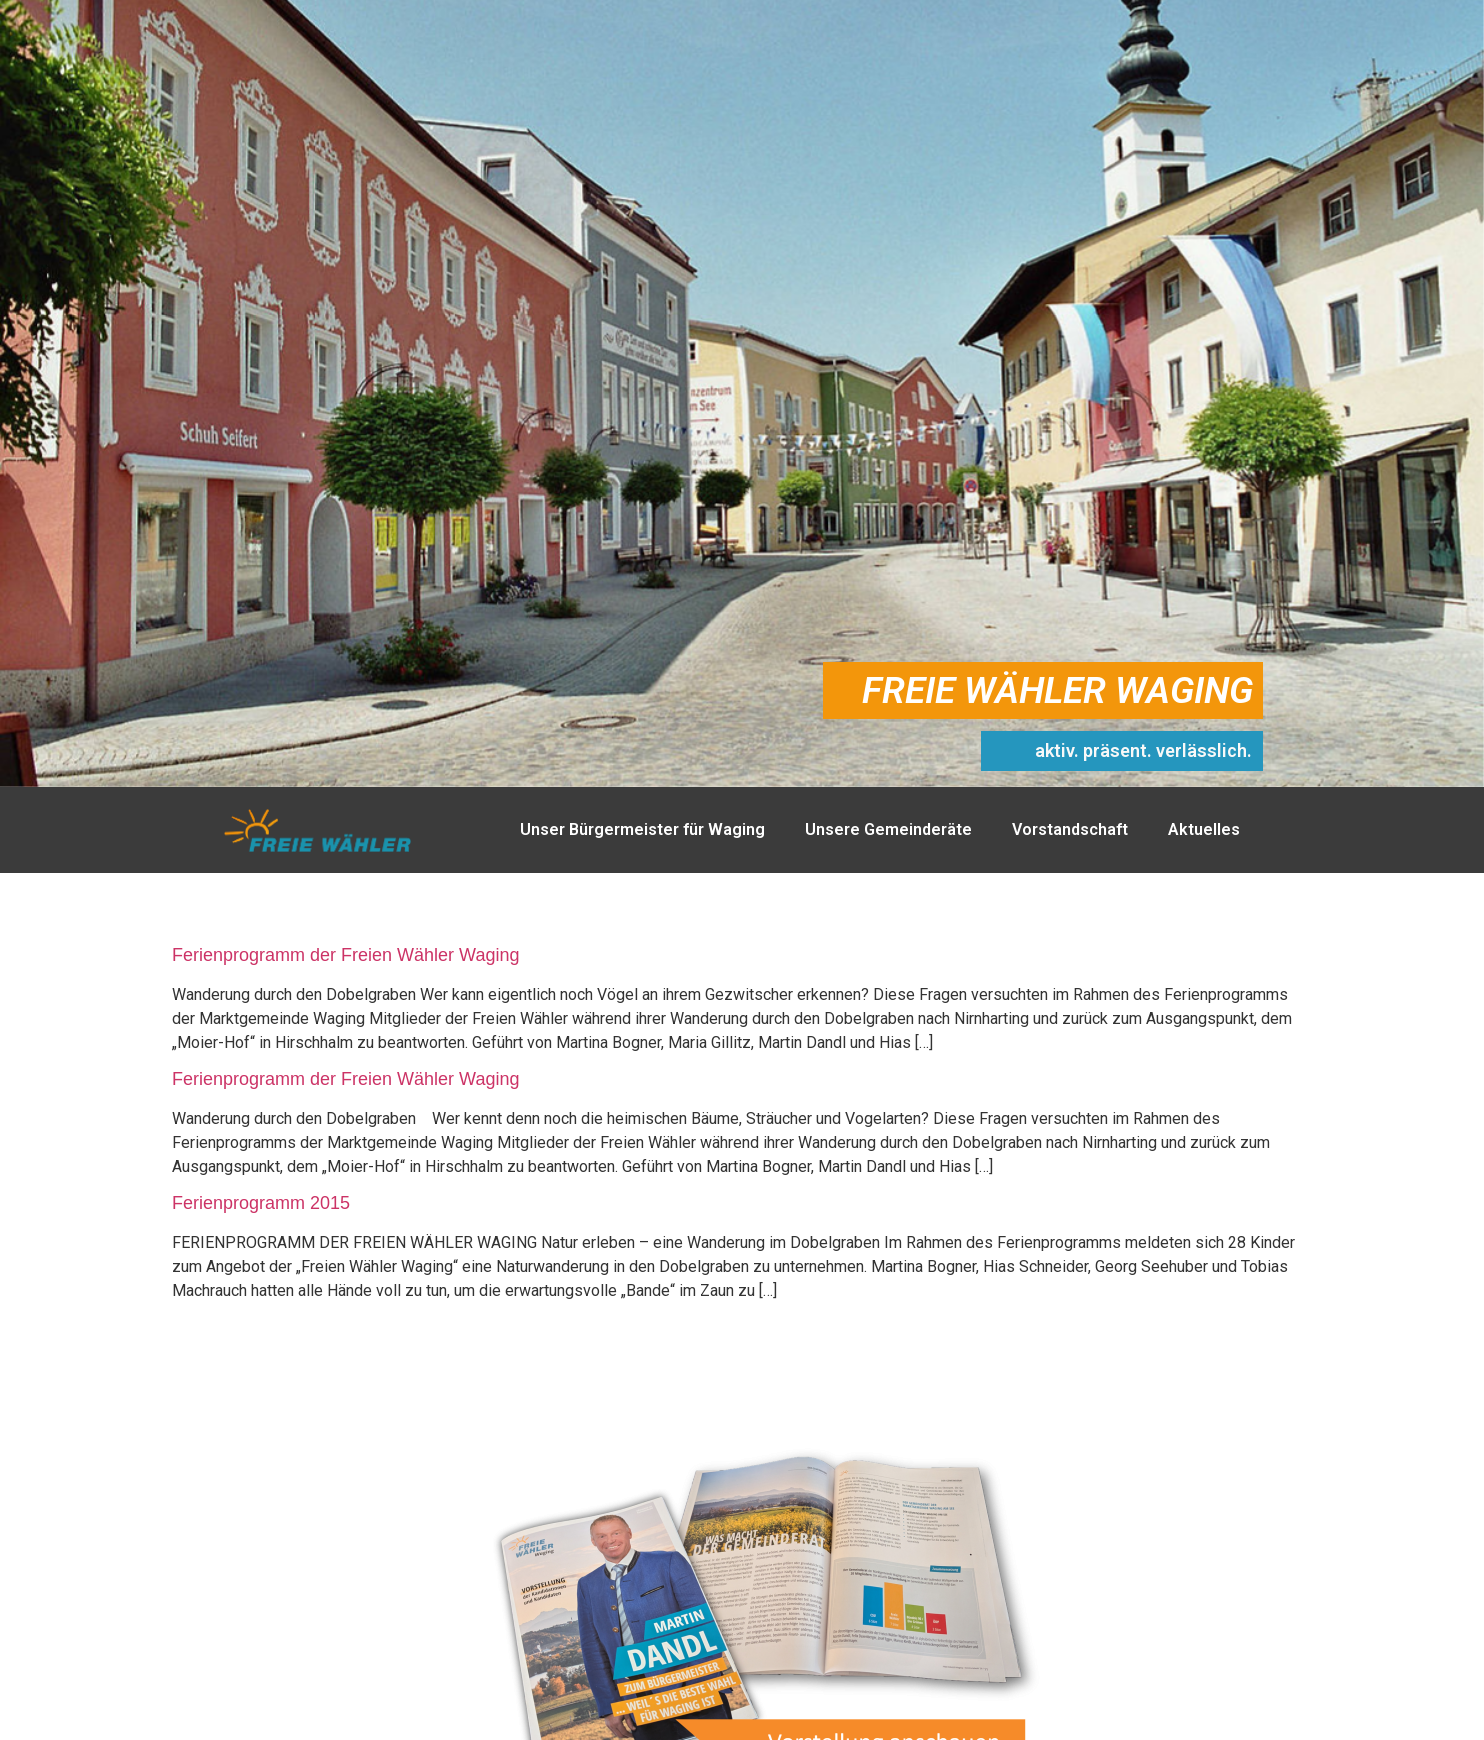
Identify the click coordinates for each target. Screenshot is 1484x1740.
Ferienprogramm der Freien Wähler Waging (345, 955)
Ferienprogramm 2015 (261, 1203)
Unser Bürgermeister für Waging (642, 829)
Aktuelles (1204, 829)
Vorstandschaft (1070, 829)
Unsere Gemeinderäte (888, 829)
